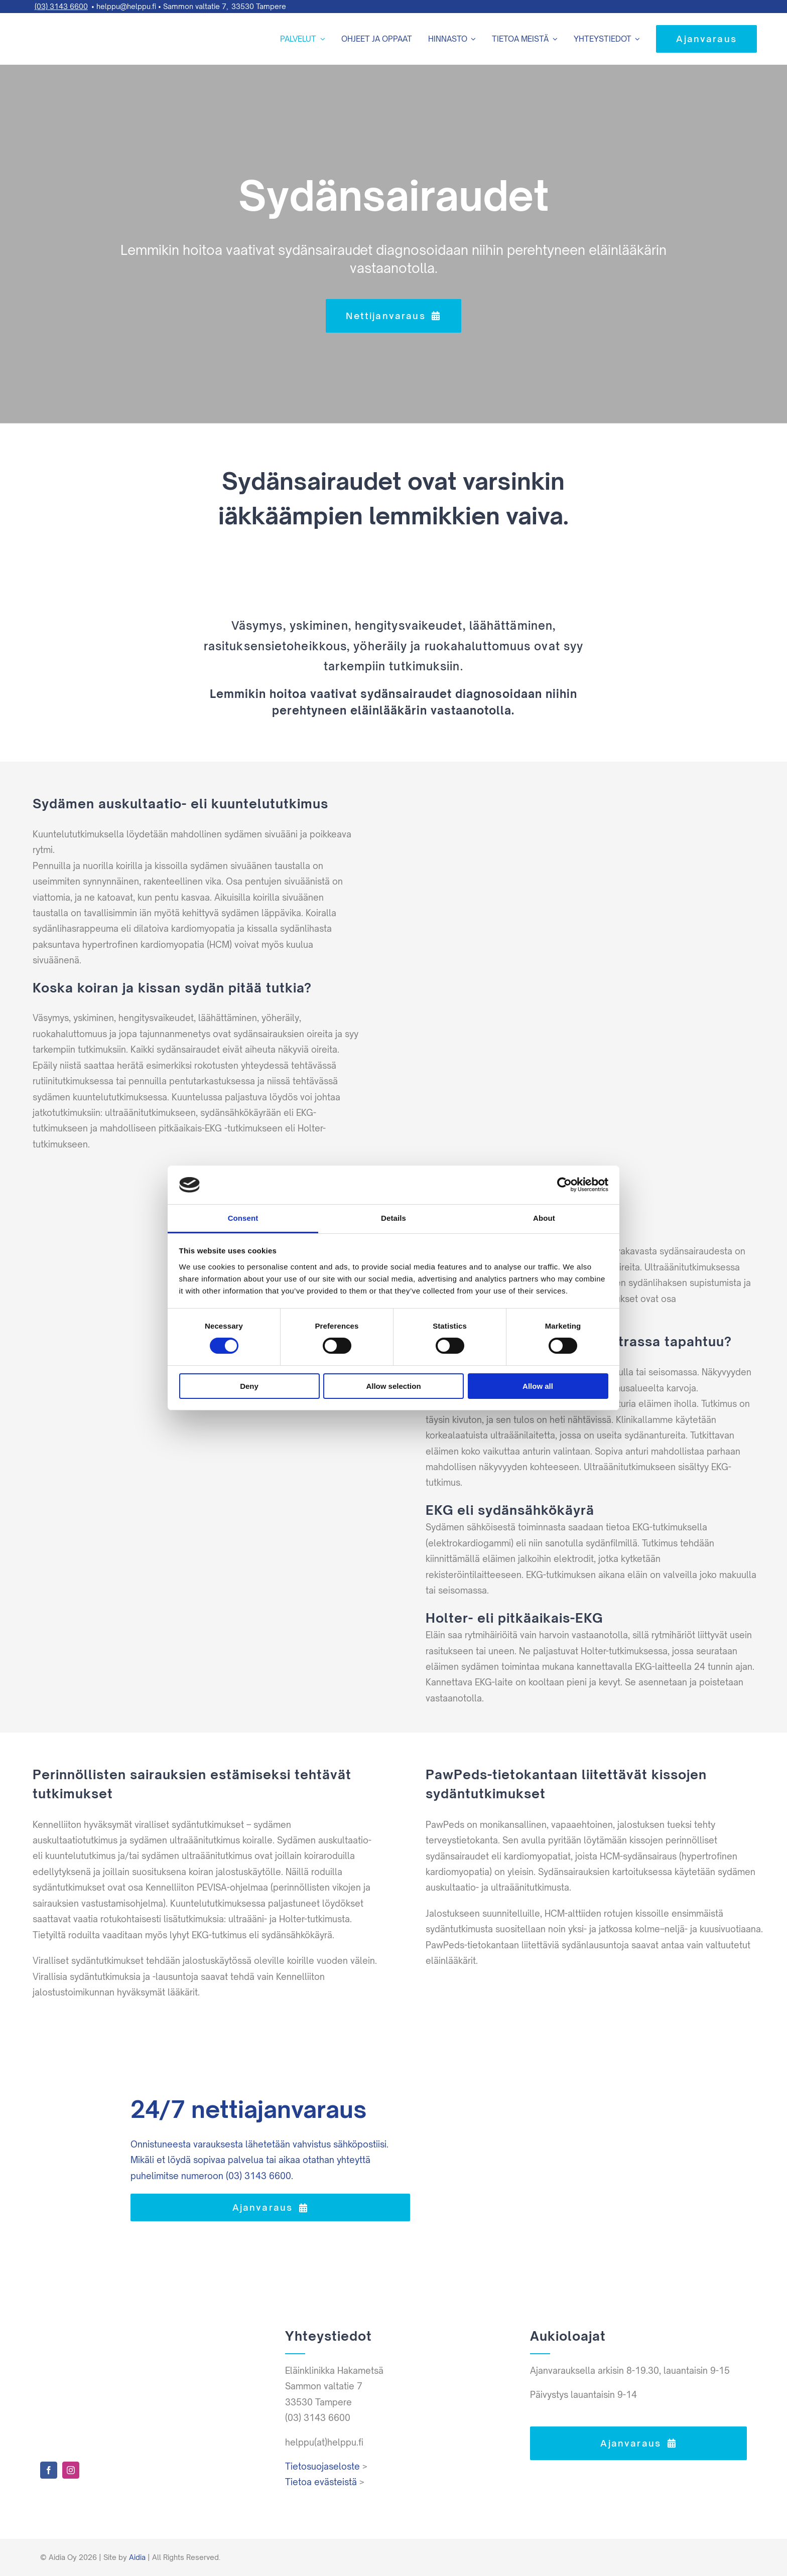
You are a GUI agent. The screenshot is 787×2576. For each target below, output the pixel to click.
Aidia (137, 2557)
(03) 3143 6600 (61, 6)
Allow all (537, 1386)
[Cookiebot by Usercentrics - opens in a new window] (564, 1184)
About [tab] (544, 1218)
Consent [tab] (243, 1218)
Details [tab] (393, 1218)
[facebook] (48, 2470)
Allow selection (393, 1386)
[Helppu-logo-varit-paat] (60, 20)
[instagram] (70, 2470)
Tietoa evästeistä (321, 2482)
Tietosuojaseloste (322, 2466)
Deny (249, 1386)
